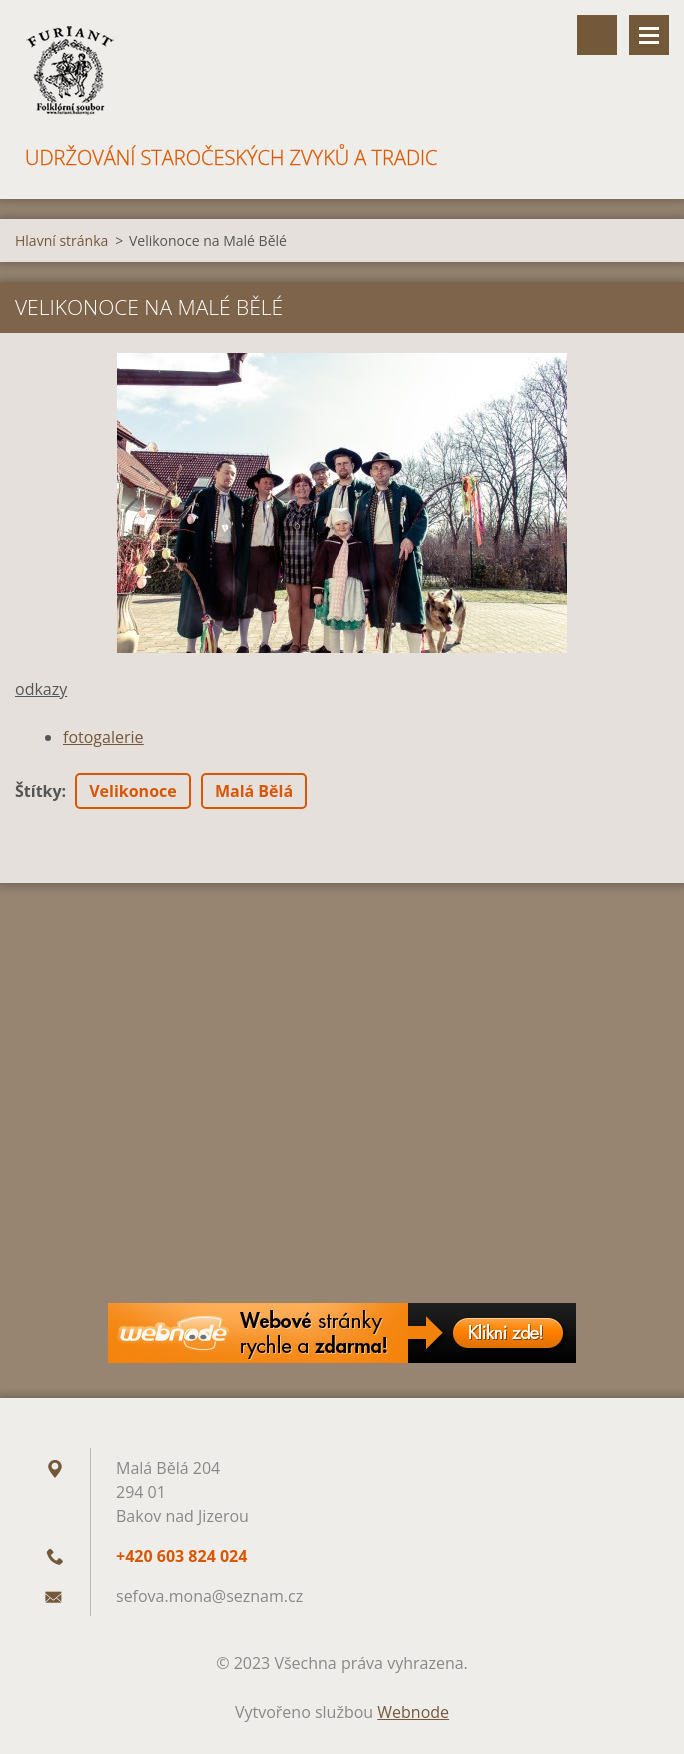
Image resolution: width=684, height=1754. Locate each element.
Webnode (413, 1712)
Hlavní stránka (61, 240)
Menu (649, 35)
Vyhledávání (597, 35)
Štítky (38, 791)
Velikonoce (133, 791)
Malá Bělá (254, 791)
